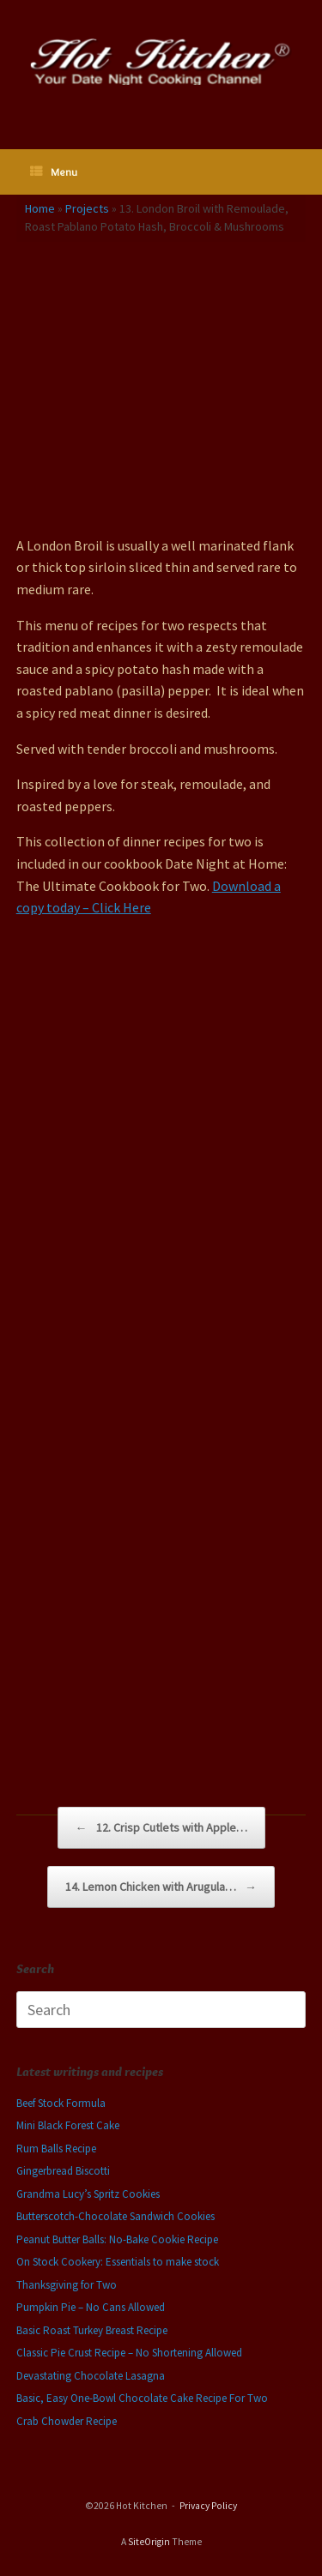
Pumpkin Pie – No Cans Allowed (90, 2307)
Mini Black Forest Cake (67, 2125)
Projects (87, 208)
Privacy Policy (208, 2506)
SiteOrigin (149, 2542)
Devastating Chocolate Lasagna (90, 2375)
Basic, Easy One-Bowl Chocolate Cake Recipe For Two (142, 2398)
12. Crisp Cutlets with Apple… (161, 1828)
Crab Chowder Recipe (66, 2421)
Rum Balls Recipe (56, 2148)
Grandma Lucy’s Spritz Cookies (88, 2194)
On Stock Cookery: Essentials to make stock (117, 2261)
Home (40, 208)
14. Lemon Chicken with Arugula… (161, 1887)
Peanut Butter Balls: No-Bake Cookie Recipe (117, 2239)
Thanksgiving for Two (66, 2285)
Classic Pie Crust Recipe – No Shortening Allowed (129, 2352)
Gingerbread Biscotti (63, 2171)
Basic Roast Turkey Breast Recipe (91, 2330)
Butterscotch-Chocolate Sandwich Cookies (115, 2216)
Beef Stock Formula (61, 2103)
